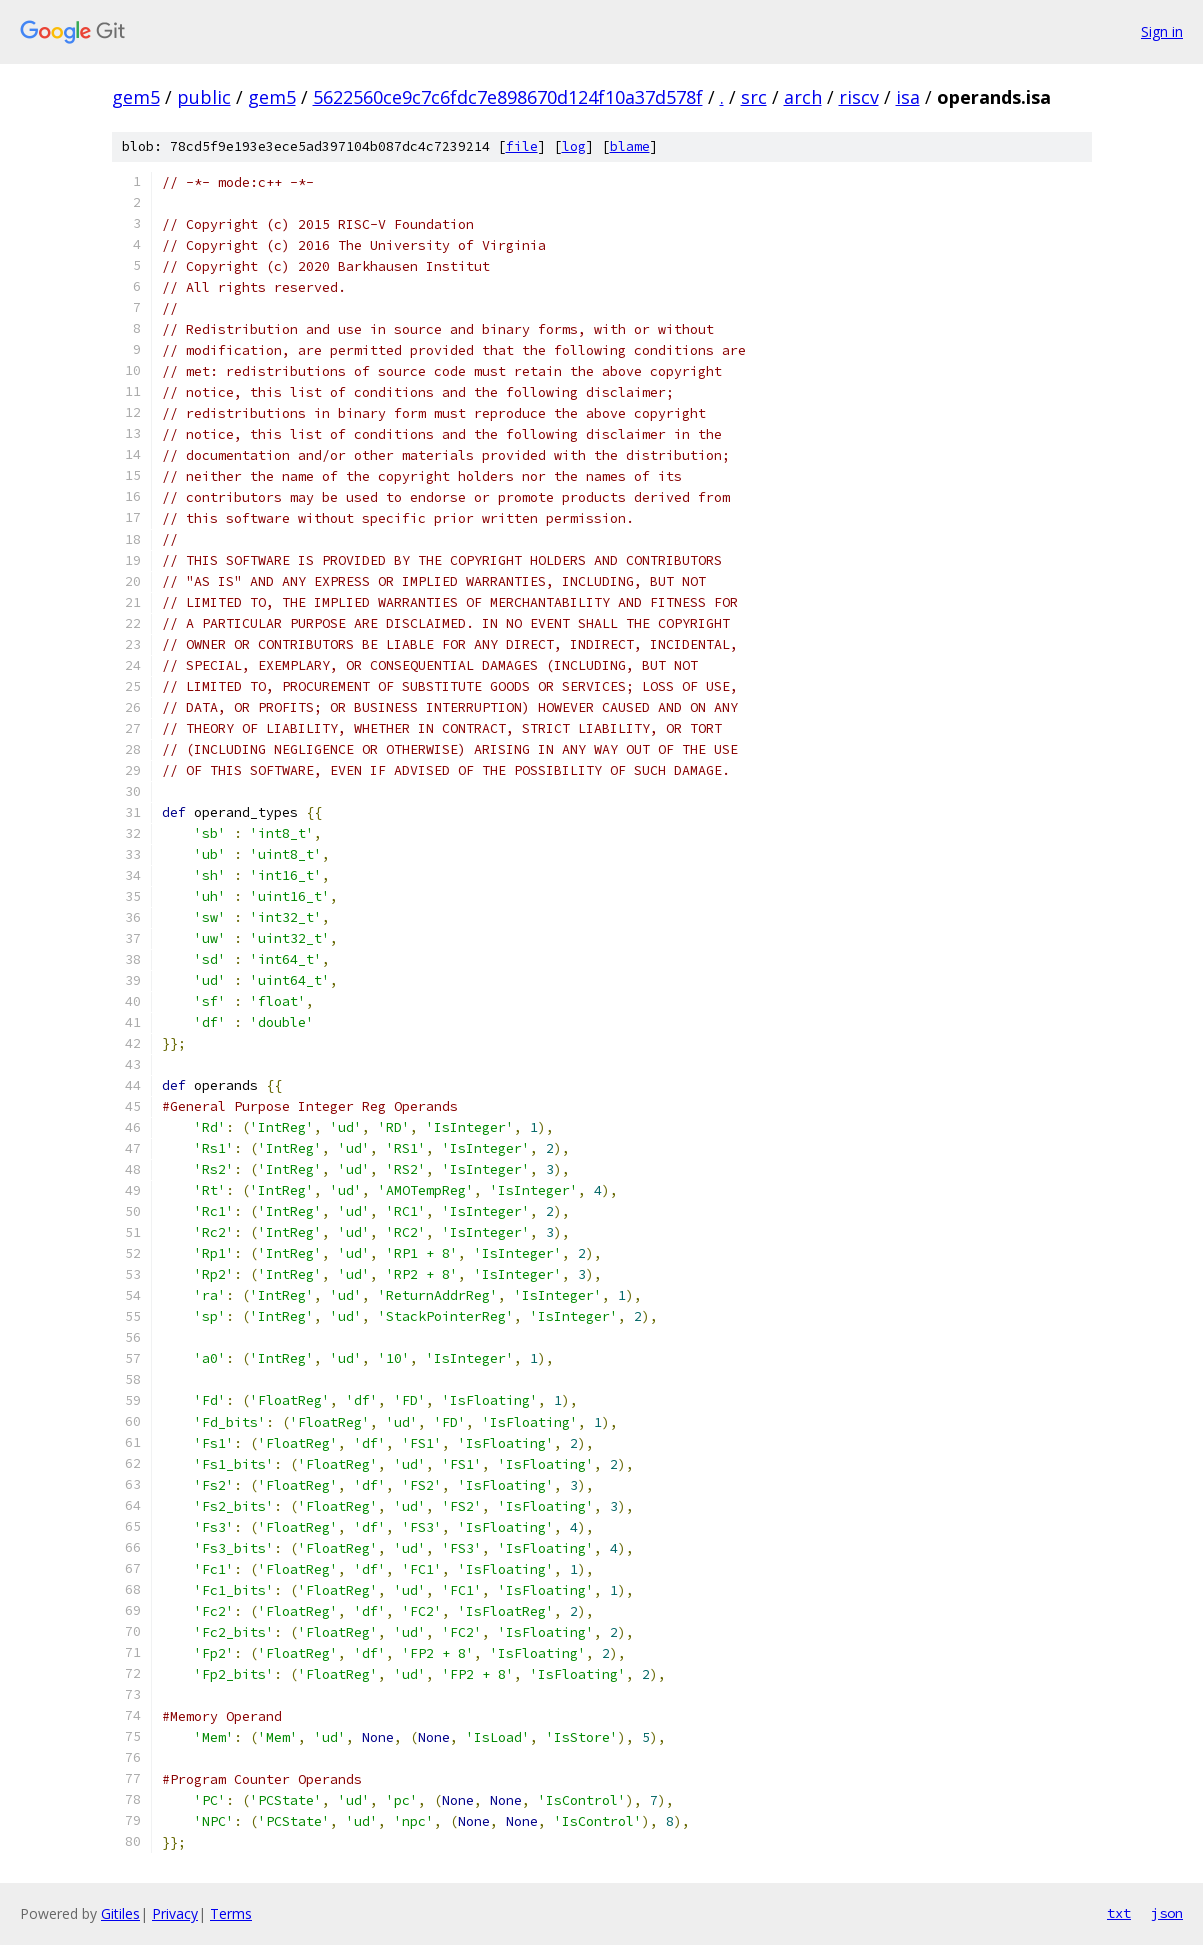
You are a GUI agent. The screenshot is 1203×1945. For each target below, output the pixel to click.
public (204, 97)
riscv (859, 97)
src (754, 97)
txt (1119, 1913)
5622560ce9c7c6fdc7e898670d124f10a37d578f (508, 97)
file (522, 146)
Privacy (175, 1913)
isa (908, 97)
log (574, 146)
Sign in (1162, 31)
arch (803, 97)
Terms (231, 1913)
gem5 (136, 97)
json (1167, 1913)
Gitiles (120, 1913)
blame (630, 146)
